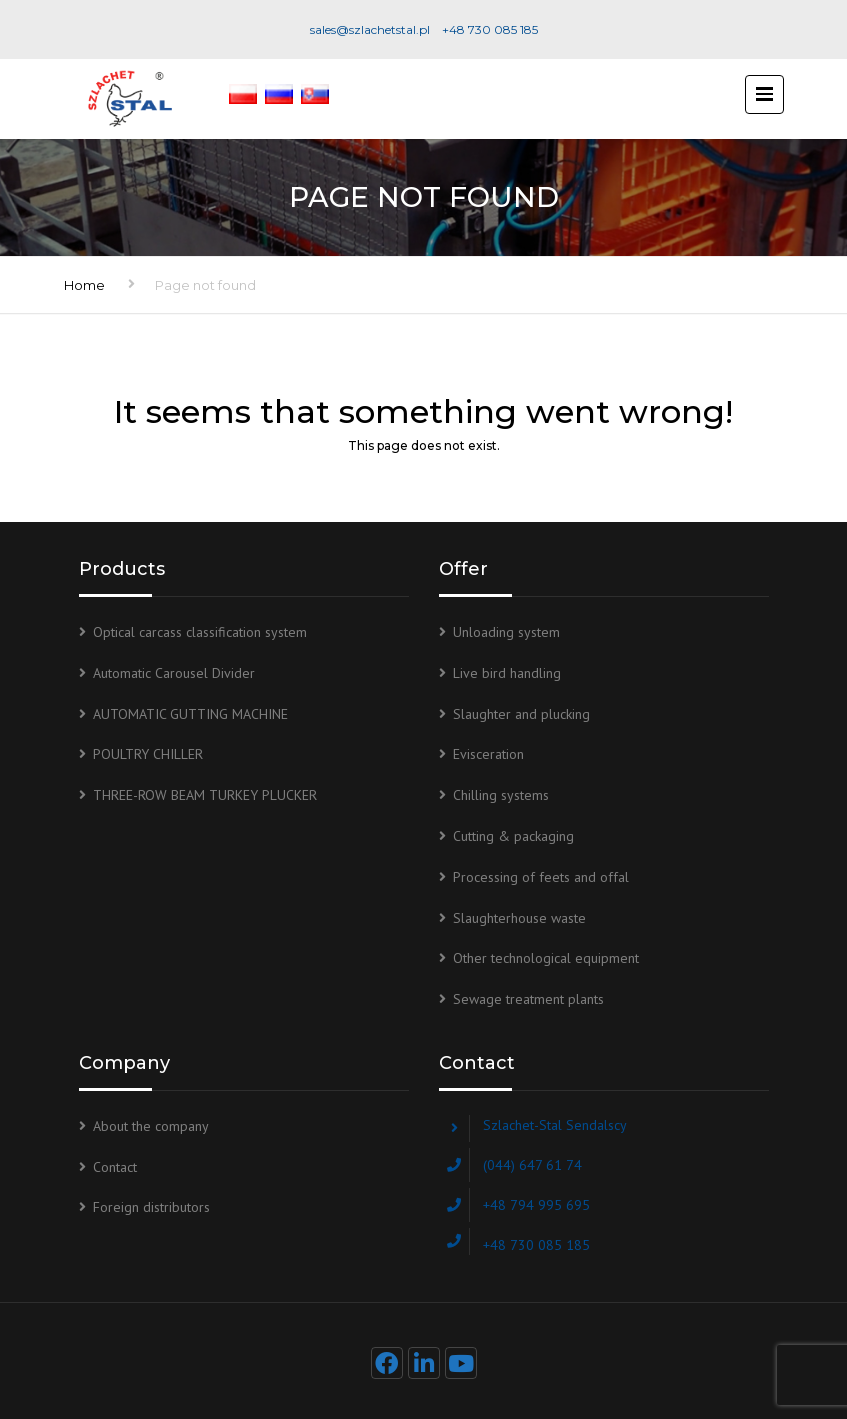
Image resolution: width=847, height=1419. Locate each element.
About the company (151, 1126)
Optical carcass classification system (200, 632)
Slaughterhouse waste (519, 918)
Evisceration (488, 754)
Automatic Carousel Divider (174, 673)
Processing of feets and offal (541, 877)
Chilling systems (501, 795)
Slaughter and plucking (521, 714)
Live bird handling (507, 673)
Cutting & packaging (513, 836)
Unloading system (506, 632)
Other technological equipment (546, 958)
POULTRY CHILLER (148, 754)
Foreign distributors (151, 1207)
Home (84, 285)
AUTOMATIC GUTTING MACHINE (190, 714)
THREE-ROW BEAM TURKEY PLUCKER (205, 795)
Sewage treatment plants (528, 999)
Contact (115, 1167)
